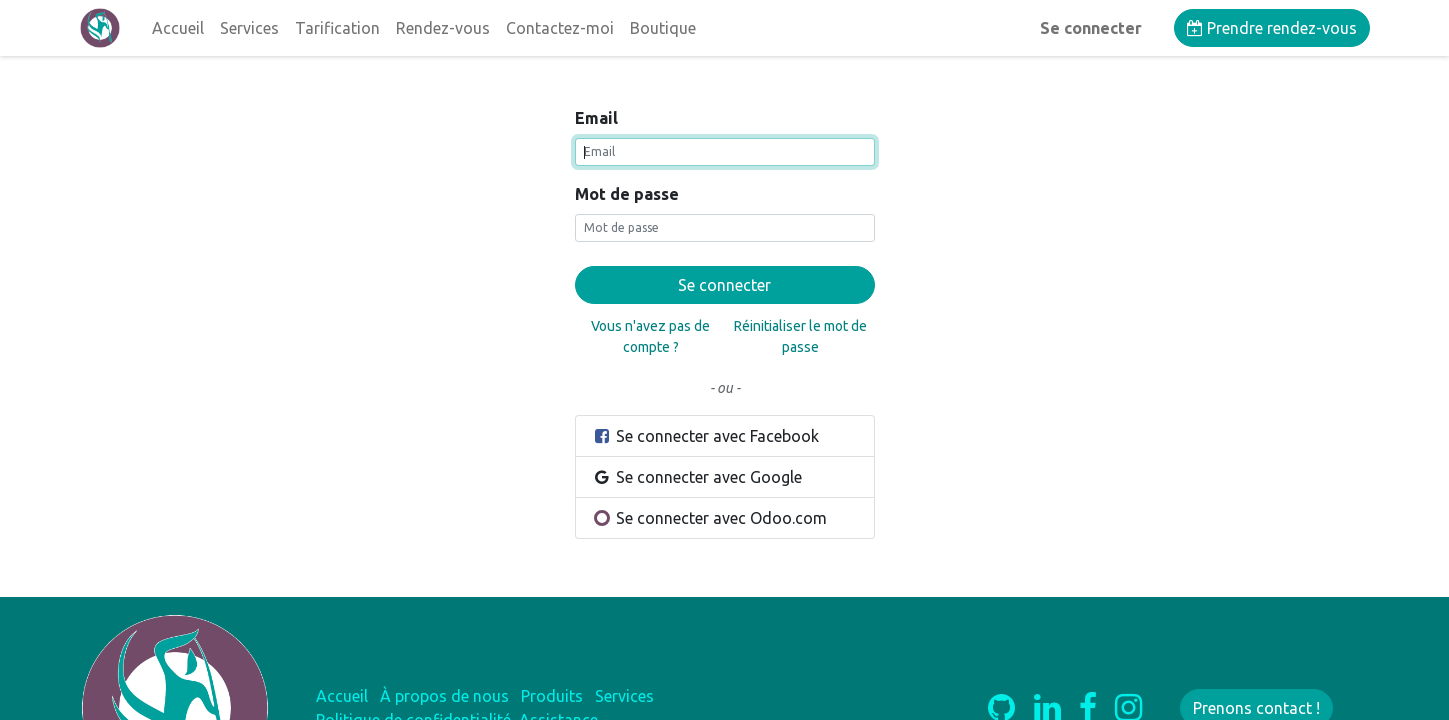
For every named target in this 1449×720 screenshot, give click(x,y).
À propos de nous (444, 696)
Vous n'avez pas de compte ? (650, 336)
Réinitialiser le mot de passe (800, 336)
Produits (552, 696)
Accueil (342, 696)
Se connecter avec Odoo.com (710, 518)
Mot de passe (627, 194)
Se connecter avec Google (697, 477)
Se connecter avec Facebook (706, 436)
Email (596, 118)
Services (624, 696)
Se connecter (1091, 28)
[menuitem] (178, 28)
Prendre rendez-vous (1272, 28)
